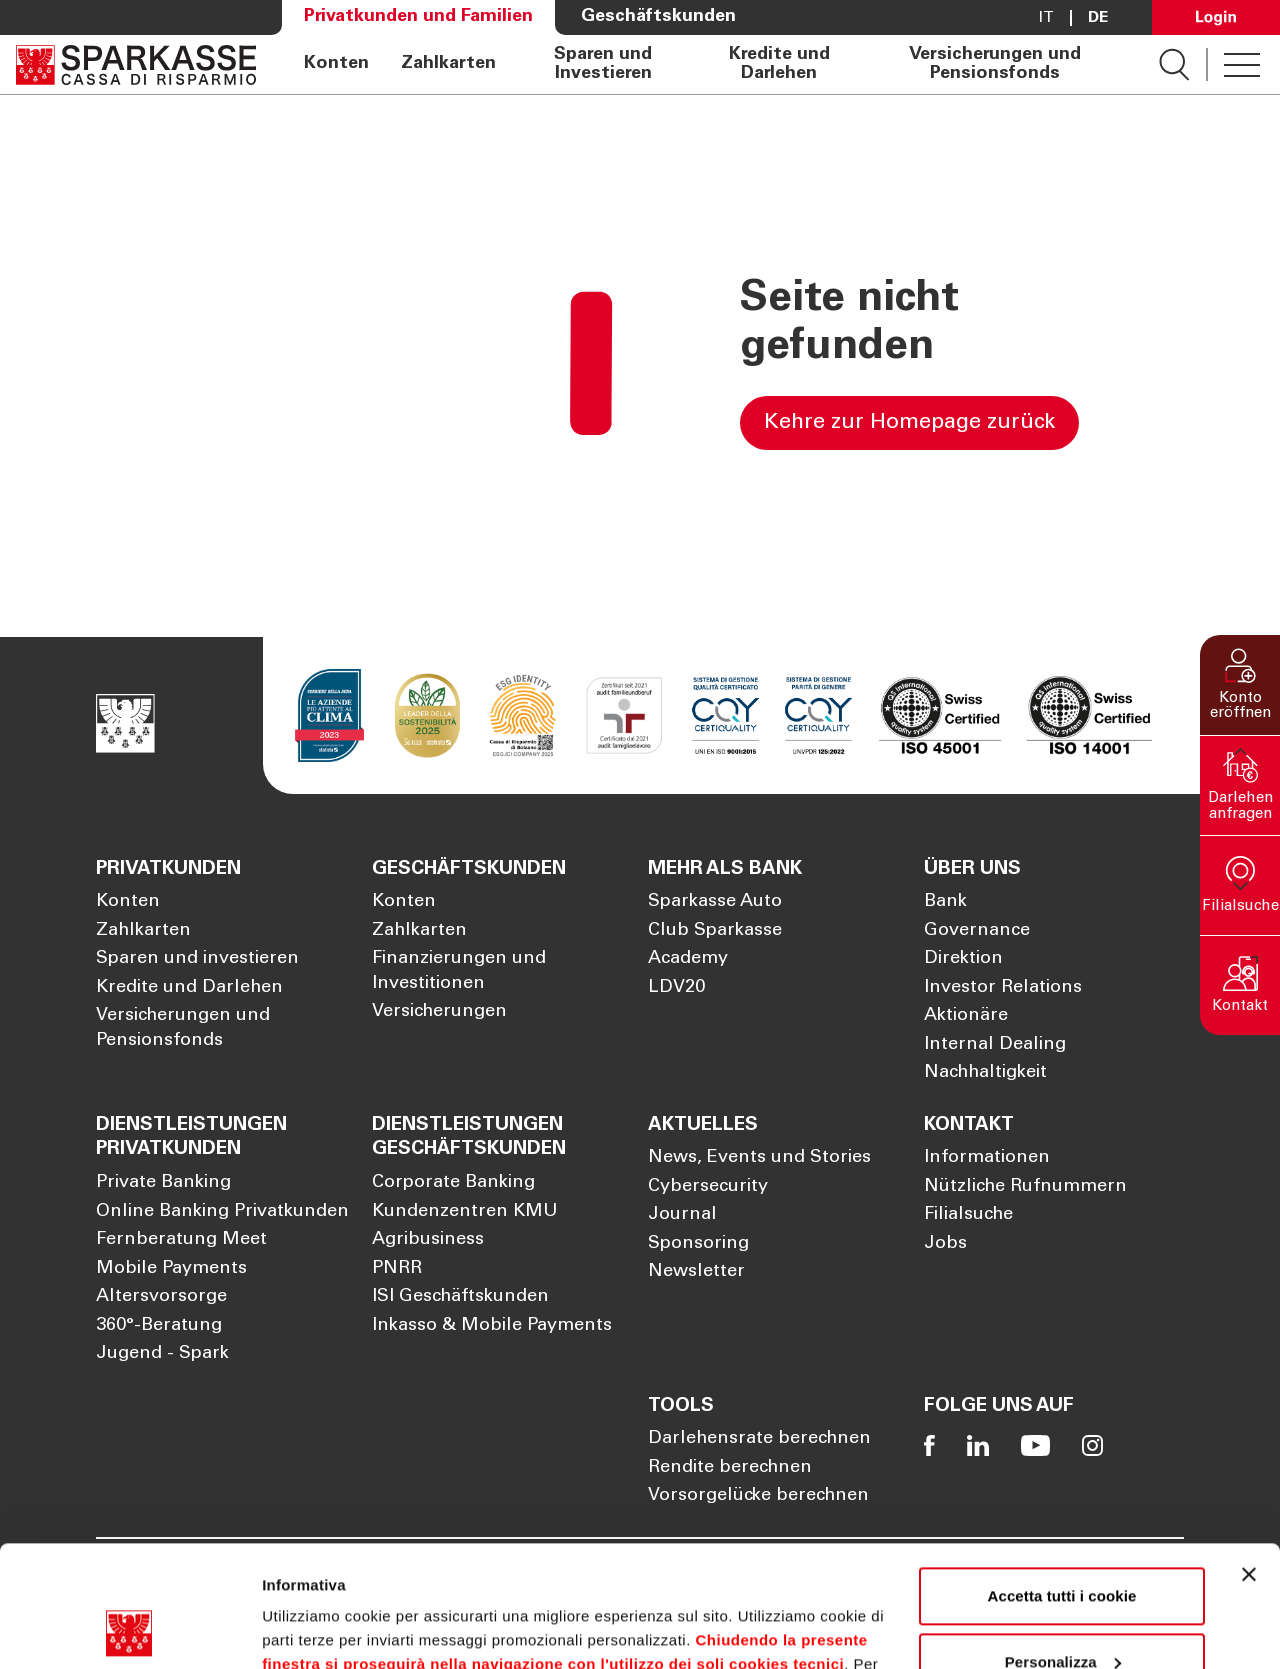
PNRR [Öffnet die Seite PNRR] (397, 1269)
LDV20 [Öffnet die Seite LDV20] (676, 988)
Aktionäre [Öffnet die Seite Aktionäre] (966, 1016)
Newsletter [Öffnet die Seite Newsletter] (696, 1272)
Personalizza (1063, 1547)
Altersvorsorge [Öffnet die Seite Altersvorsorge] (161, 1297)
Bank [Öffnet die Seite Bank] (945, 902)
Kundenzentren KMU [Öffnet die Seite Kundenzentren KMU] (465, 1212)
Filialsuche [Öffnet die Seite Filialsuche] (968, 1215)
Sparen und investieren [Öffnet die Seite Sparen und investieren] (197, 959)
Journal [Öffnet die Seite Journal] (682, 1215)
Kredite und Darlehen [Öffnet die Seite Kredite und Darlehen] (779, 64)
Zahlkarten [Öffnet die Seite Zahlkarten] (448, 64)
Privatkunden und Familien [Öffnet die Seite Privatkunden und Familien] (418, 17)
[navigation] (707, 64)
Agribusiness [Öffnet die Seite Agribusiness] (428, 1240)
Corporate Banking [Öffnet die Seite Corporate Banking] (453, 1183)
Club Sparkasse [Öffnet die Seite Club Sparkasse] (715, 931)
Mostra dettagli (316, 1629)
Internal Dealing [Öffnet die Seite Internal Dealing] (995, 1045)
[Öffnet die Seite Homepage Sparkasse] (136, 64)
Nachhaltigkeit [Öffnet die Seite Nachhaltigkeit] (985, 1073)
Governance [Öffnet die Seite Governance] (977, 931)
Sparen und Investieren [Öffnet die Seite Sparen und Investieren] (603, 64)
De (1098, 18)
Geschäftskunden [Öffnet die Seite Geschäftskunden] (658, 17)
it (1046, 18)
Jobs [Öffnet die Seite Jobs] (945, 1244)
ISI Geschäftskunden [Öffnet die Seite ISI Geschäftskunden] (460, 1297)
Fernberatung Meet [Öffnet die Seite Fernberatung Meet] (181, 1240)
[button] (1240, 685)
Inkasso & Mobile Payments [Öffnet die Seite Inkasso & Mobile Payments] (492, 1326)
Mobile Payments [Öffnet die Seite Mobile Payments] (171, 1269)
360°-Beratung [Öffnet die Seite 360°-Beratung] (159, 1326)
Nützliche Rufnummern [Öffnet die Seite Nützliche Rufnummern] (1025, 1187)
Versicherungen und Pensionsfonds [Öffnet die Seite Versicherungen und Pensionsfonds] (995, 64)
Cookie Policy (820, 1574)
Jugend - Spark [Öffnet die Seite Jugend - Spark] (162, 1354)
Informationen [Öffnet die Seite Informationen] (987, 1158)
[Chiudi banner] (1249, 1461)
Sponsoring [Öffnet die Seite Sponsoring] (698, 1244)
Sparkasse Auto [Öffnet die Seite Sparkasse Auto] (715, 902)
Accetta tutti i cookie (1062, 1482)
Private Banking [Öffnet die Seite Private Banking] (163, 1183)
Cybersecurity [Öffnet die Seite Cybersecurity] (708, 1187)
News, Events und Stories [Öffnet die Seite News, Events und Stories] (759, 1158)
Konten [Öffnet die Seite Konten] (336, 64)
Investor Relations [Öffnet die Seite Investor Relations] (1003, 988)
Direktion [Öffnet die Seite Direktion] (963, 959)
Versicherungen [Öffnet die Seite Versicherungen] (439, 1012)
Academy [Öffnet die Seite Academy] (688, 959)
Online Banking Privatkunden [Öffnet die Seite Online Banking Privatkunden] (222, 1212)
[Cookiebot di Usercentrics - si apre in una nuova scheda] (129, 1630)
